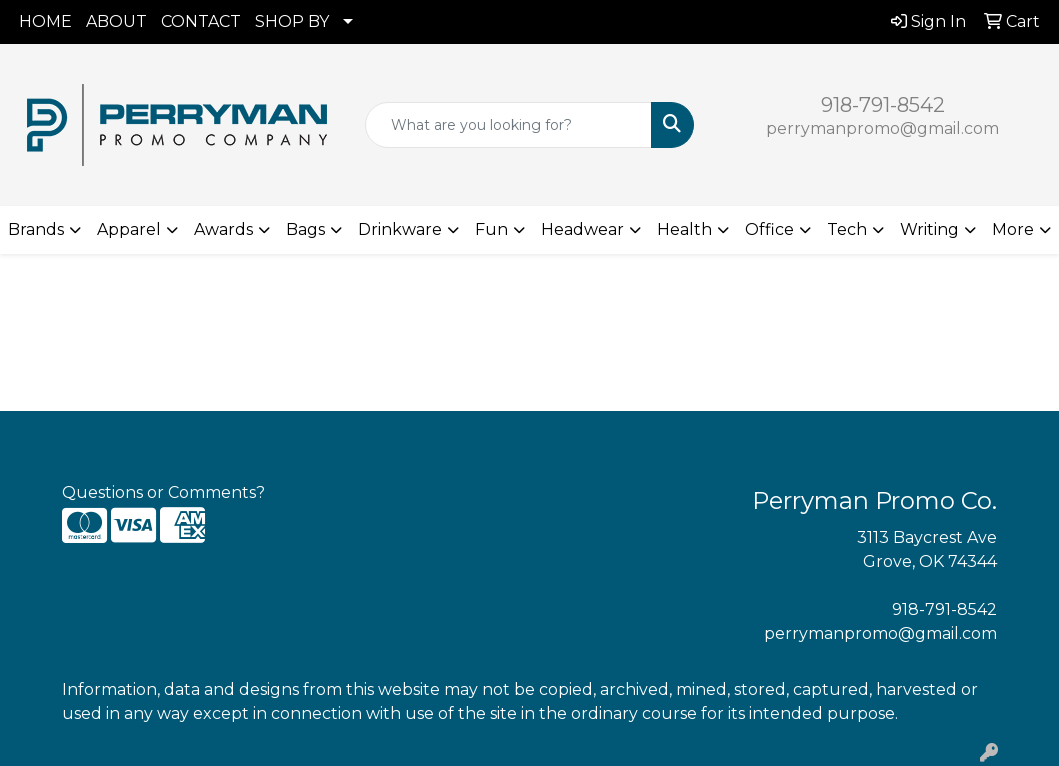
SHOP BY (292, 21)
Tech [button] (847, 229)
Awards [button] (223, 229)
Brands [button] (36, 229)
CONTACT (201, 21)
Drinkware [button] (400, 229)
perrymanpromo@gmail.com (882, 128)
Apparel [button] (129, 229)
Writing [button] (929, 229)
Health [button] (684, 229)
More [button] (1013, 229)
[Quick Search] (508, 125)
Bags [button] (305, 229)
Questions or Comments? (163, 492)
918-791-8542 (883, 105)
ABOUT (116, 21)
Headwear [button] (582, 229)
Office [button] (769, 229)
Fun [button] (491, 229)
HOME (45, 21)
